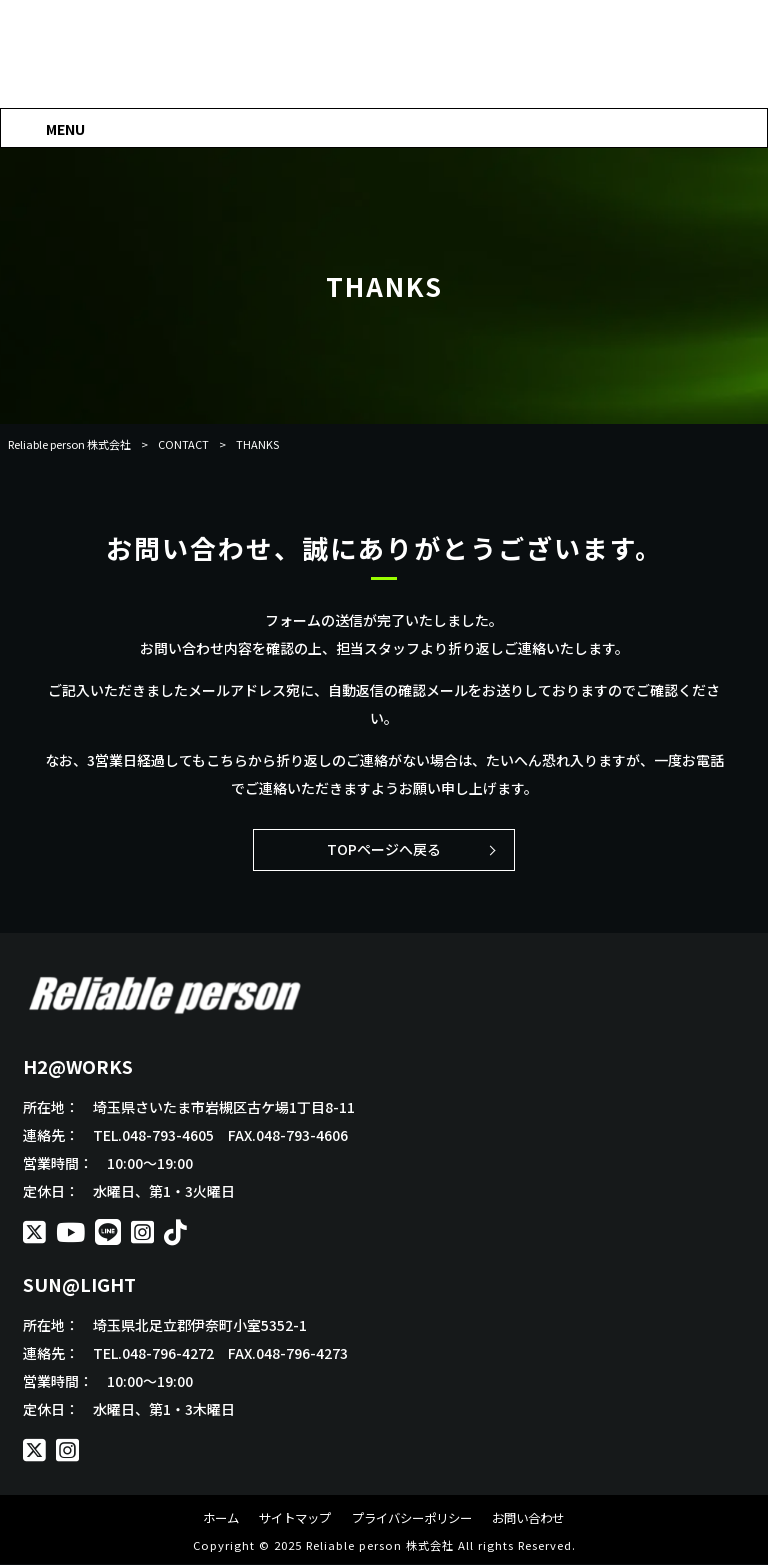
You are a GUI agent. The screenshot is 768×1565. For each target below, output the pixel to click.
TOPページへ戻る (384, 849)
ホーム (209, 1519)
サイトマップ (289, 1519)
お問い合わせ (538, 1519)
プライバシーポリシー (413, 1519)
